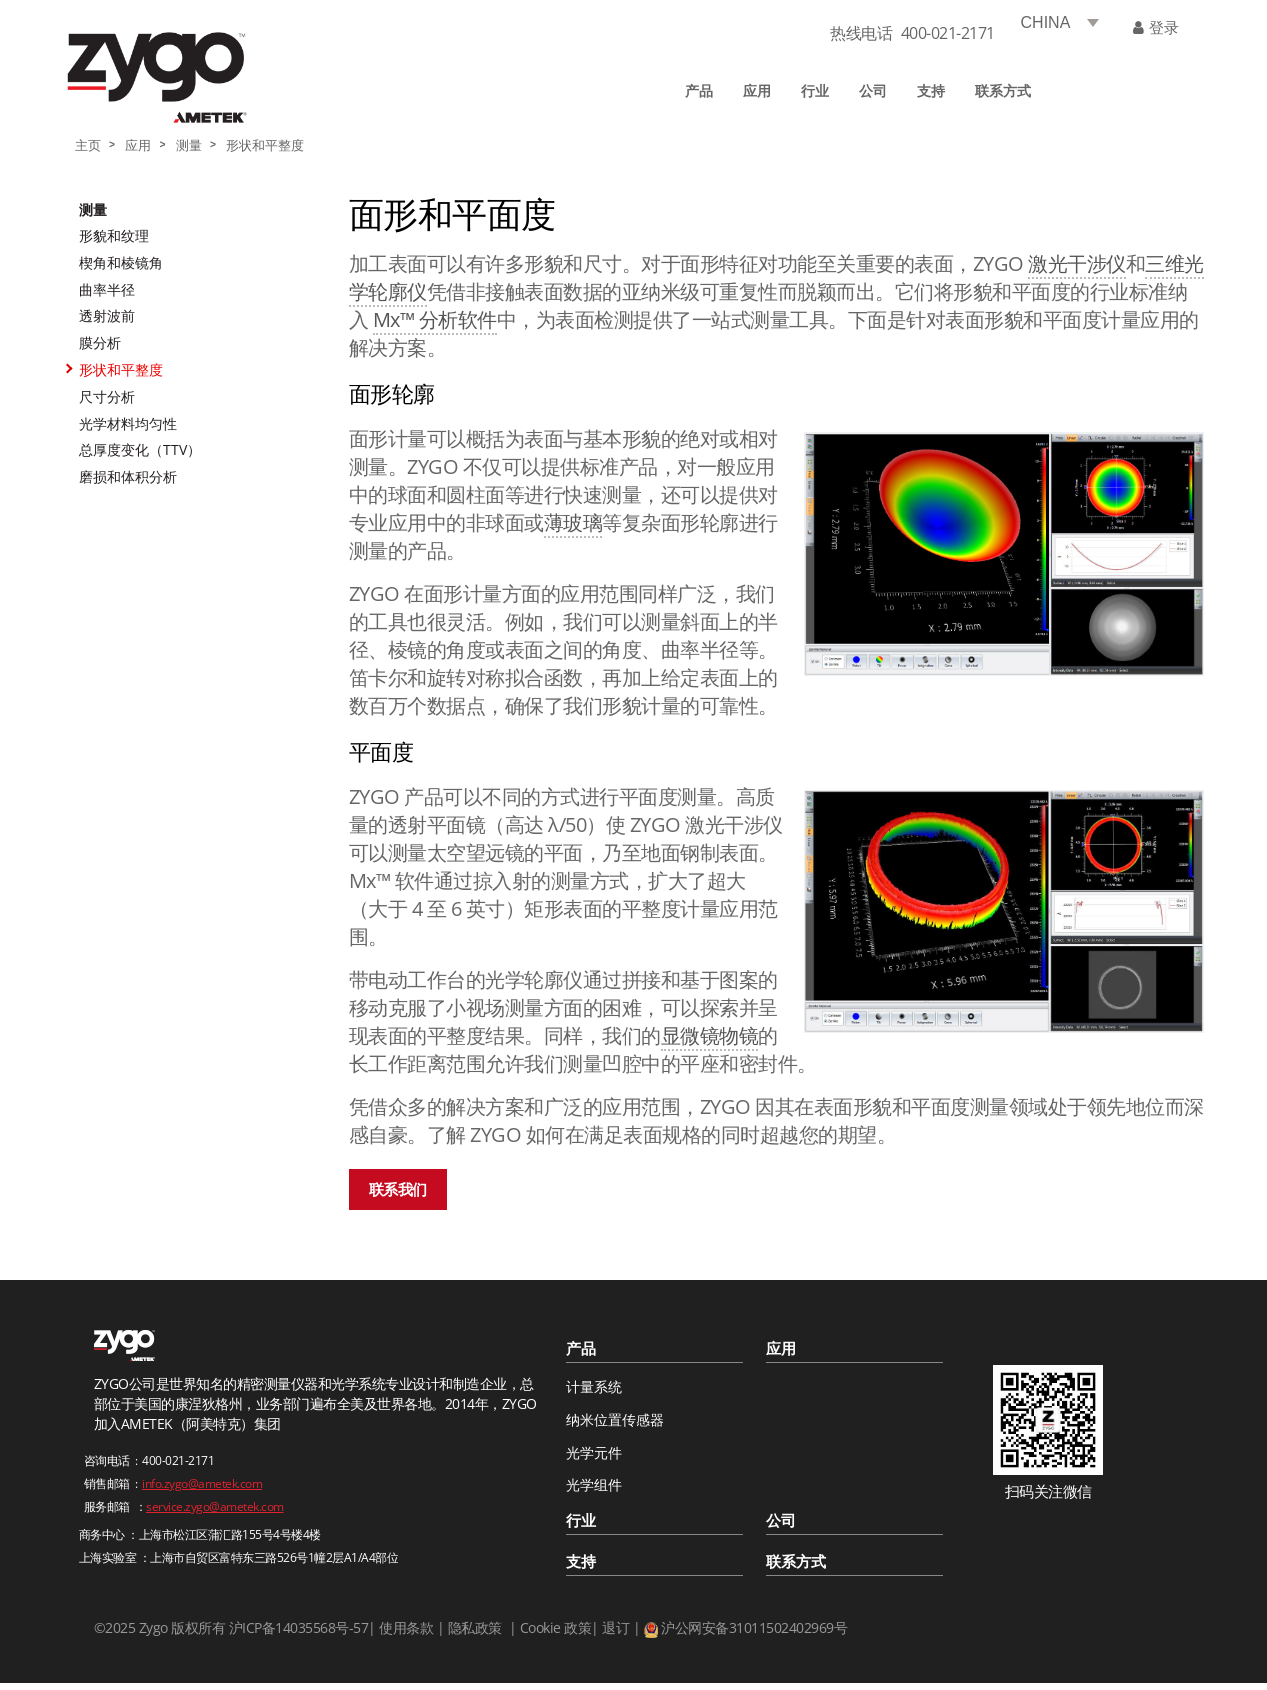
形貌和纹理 (114, 235)
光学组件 (594, 1484)
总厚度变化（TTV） (140, 449)
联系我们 (398, 1189)
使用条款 (406, 1627)
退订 (615, 1627)
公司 (873, 90)
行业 (815, 90)
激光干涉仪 (1077, 263)
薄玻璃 (573, 522)
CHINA (1046, 22)
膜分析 (100, 342)
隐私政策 (475, 1627)
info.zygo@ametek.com (202, 1483)
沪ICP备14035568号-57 (296, 1627)
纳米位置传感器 (615, 1419)
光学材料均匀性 (128, 423)
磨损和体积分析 (128, 476)
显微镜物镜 (710, 1035)
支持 (931, 90)
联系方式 (1003, 90)
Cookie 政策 (556, 1627)
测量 (189, 145)
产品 (699, 90)
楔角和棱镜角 (121, 262)
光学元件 (594, 1452)
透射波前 (107, 315)
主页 (88, 145)
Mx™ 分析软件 (435, 319)
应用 (757, 90)
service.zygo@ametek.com (215, 1506)
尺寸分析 (107, 396)
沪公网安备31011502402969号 (754, 1627)
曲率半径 (107, 289)
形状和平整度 (265, 145)
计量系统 (594, 1386)
